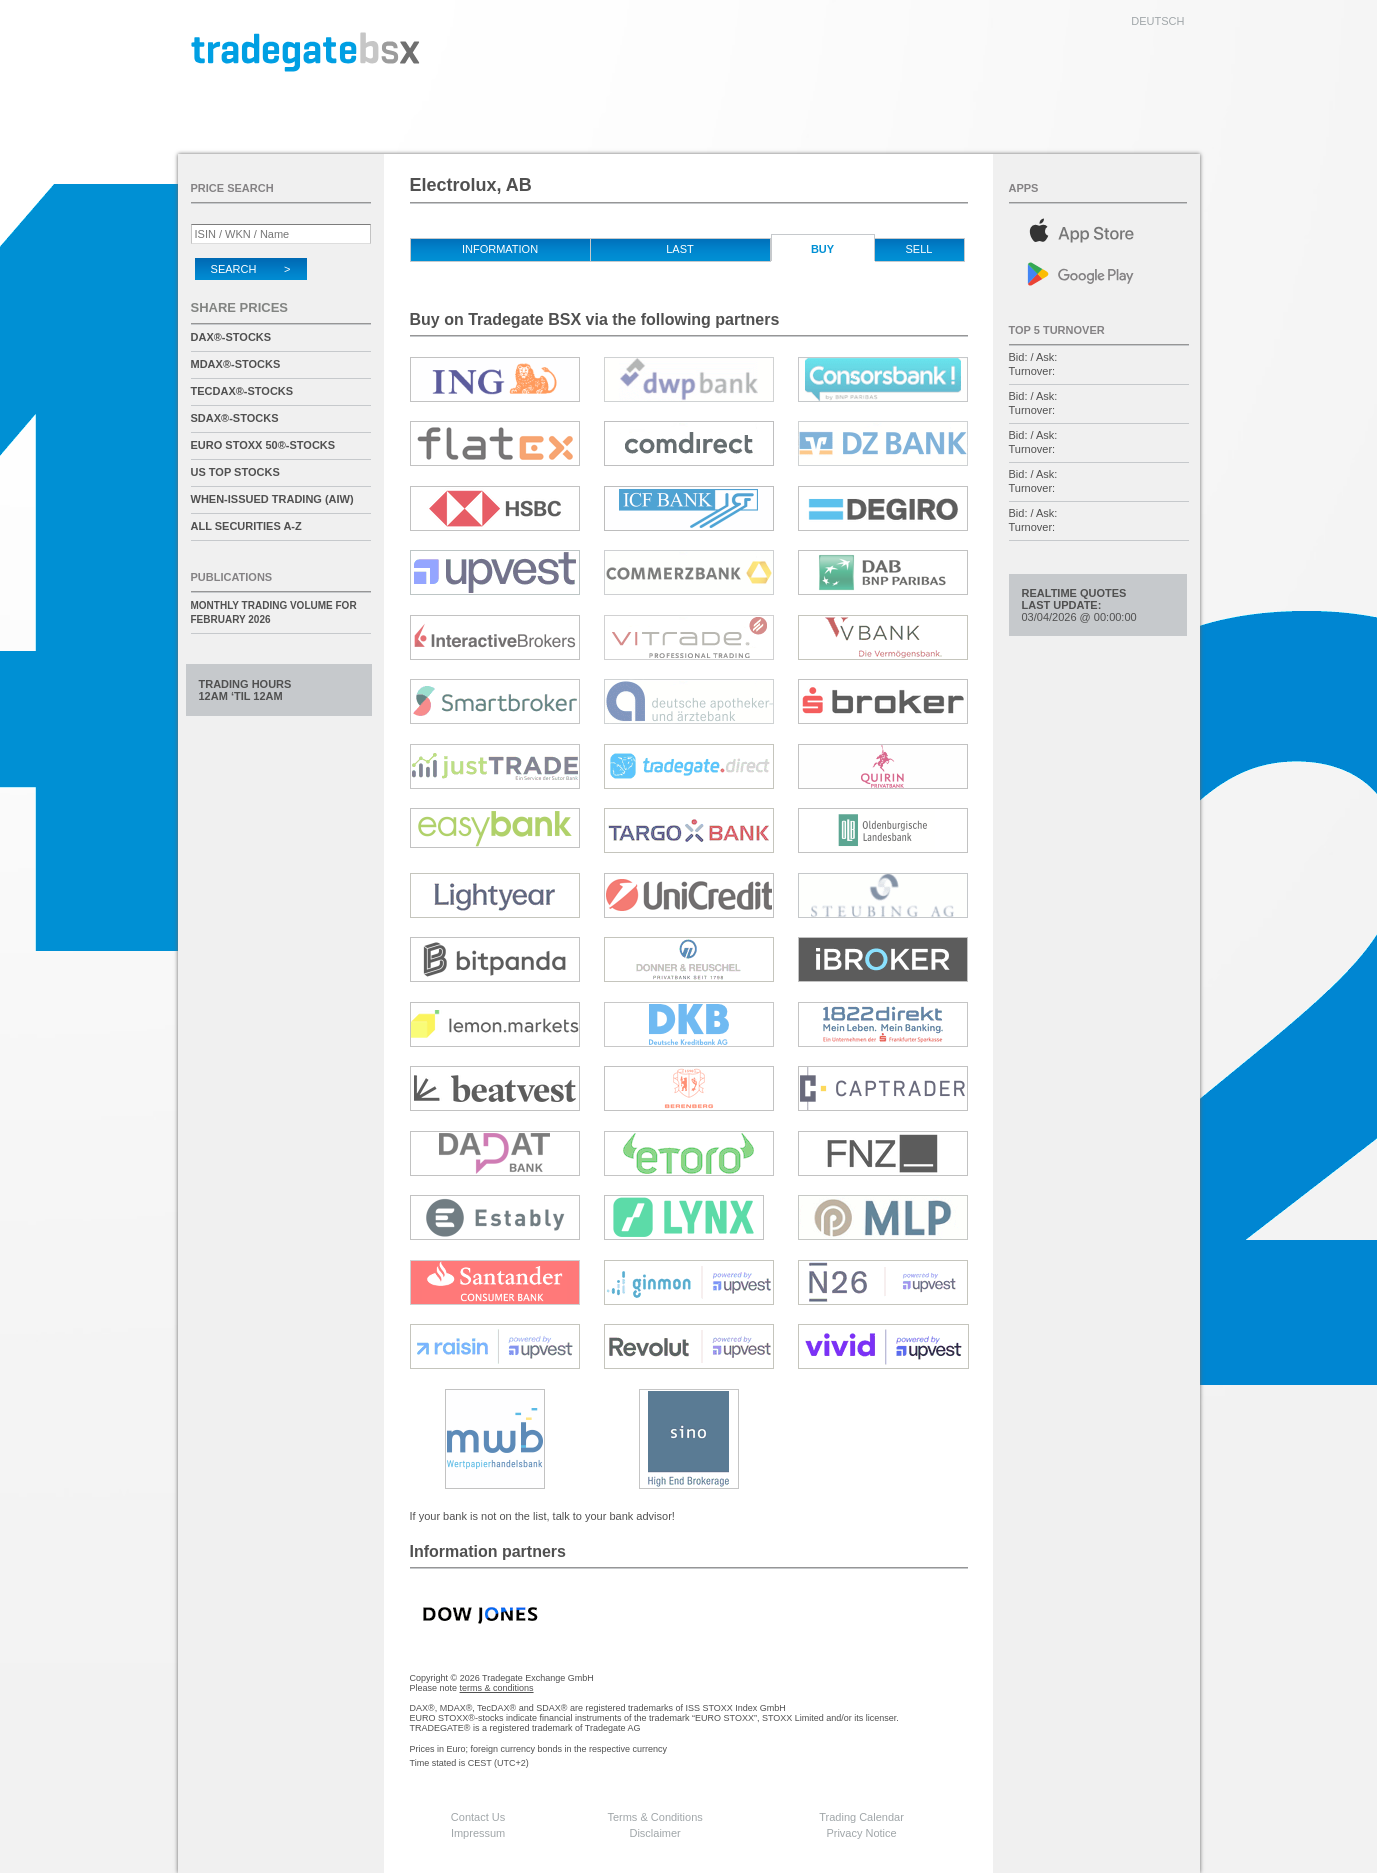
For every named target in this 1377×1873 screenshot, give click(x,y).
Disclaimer (654, 1833)
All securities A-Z (246, 526)
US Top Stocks (235, 472)
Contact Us (478, 1817)
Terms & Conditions (654, 1817)
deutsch (1157, 21)
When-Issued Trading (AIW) (272, 499)
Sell (919, 249)
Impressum (478, 1833)
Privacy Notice (861, 1833)
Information (500, 249)
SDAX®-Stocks (235, 418)
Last (680, 249)
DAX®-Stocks (231, 337)
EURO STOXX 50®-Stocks (263, 445)
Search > (251, 269)
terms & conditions (497, 1688)
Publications (232, 577)
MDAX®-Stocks (236, 364)
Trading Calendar (861, 1817)
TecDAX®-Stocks (242, 391)
